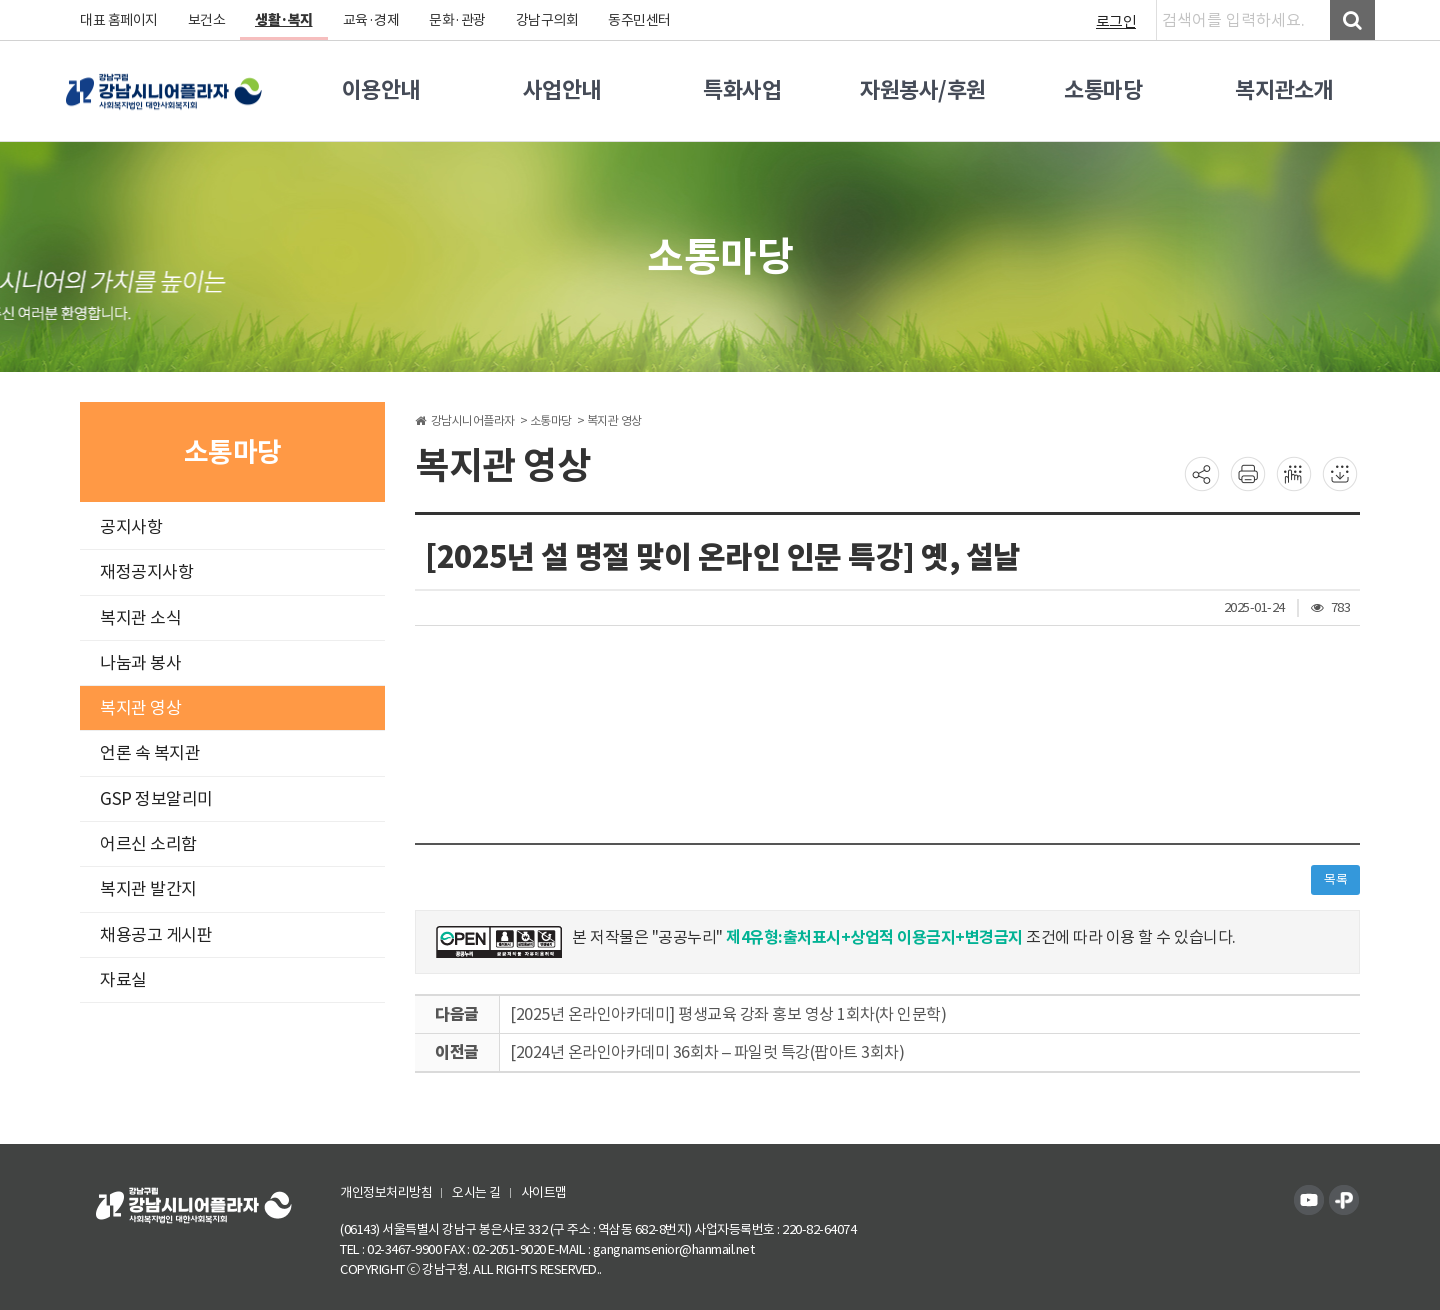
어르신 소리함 (148, 844)
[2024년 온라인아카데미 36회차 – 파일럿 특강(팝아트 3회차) (707, 1052)
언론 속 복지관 (150, 753)
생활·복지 (284, 20)
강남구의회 (547, 20)
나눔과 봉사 (140, 663)
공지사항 (131, 527)
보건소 (207, 20)
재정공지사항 (146, 572)
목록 (1335, 879)
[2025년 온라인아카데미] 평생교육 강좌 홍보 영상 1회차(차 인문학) (728, 1014)
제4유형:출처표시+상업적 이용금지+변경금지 (874, 937)
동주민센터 (639, 20)
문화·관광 (457, 20)
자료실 (123, 980)
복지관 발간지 (148, 889)
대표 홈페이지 (119, 20)
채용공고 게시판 (156, 935)
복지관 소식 (140, 618)
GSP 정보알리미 (156, 799)
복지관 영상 (140, 708)
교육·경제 (371, 20)
